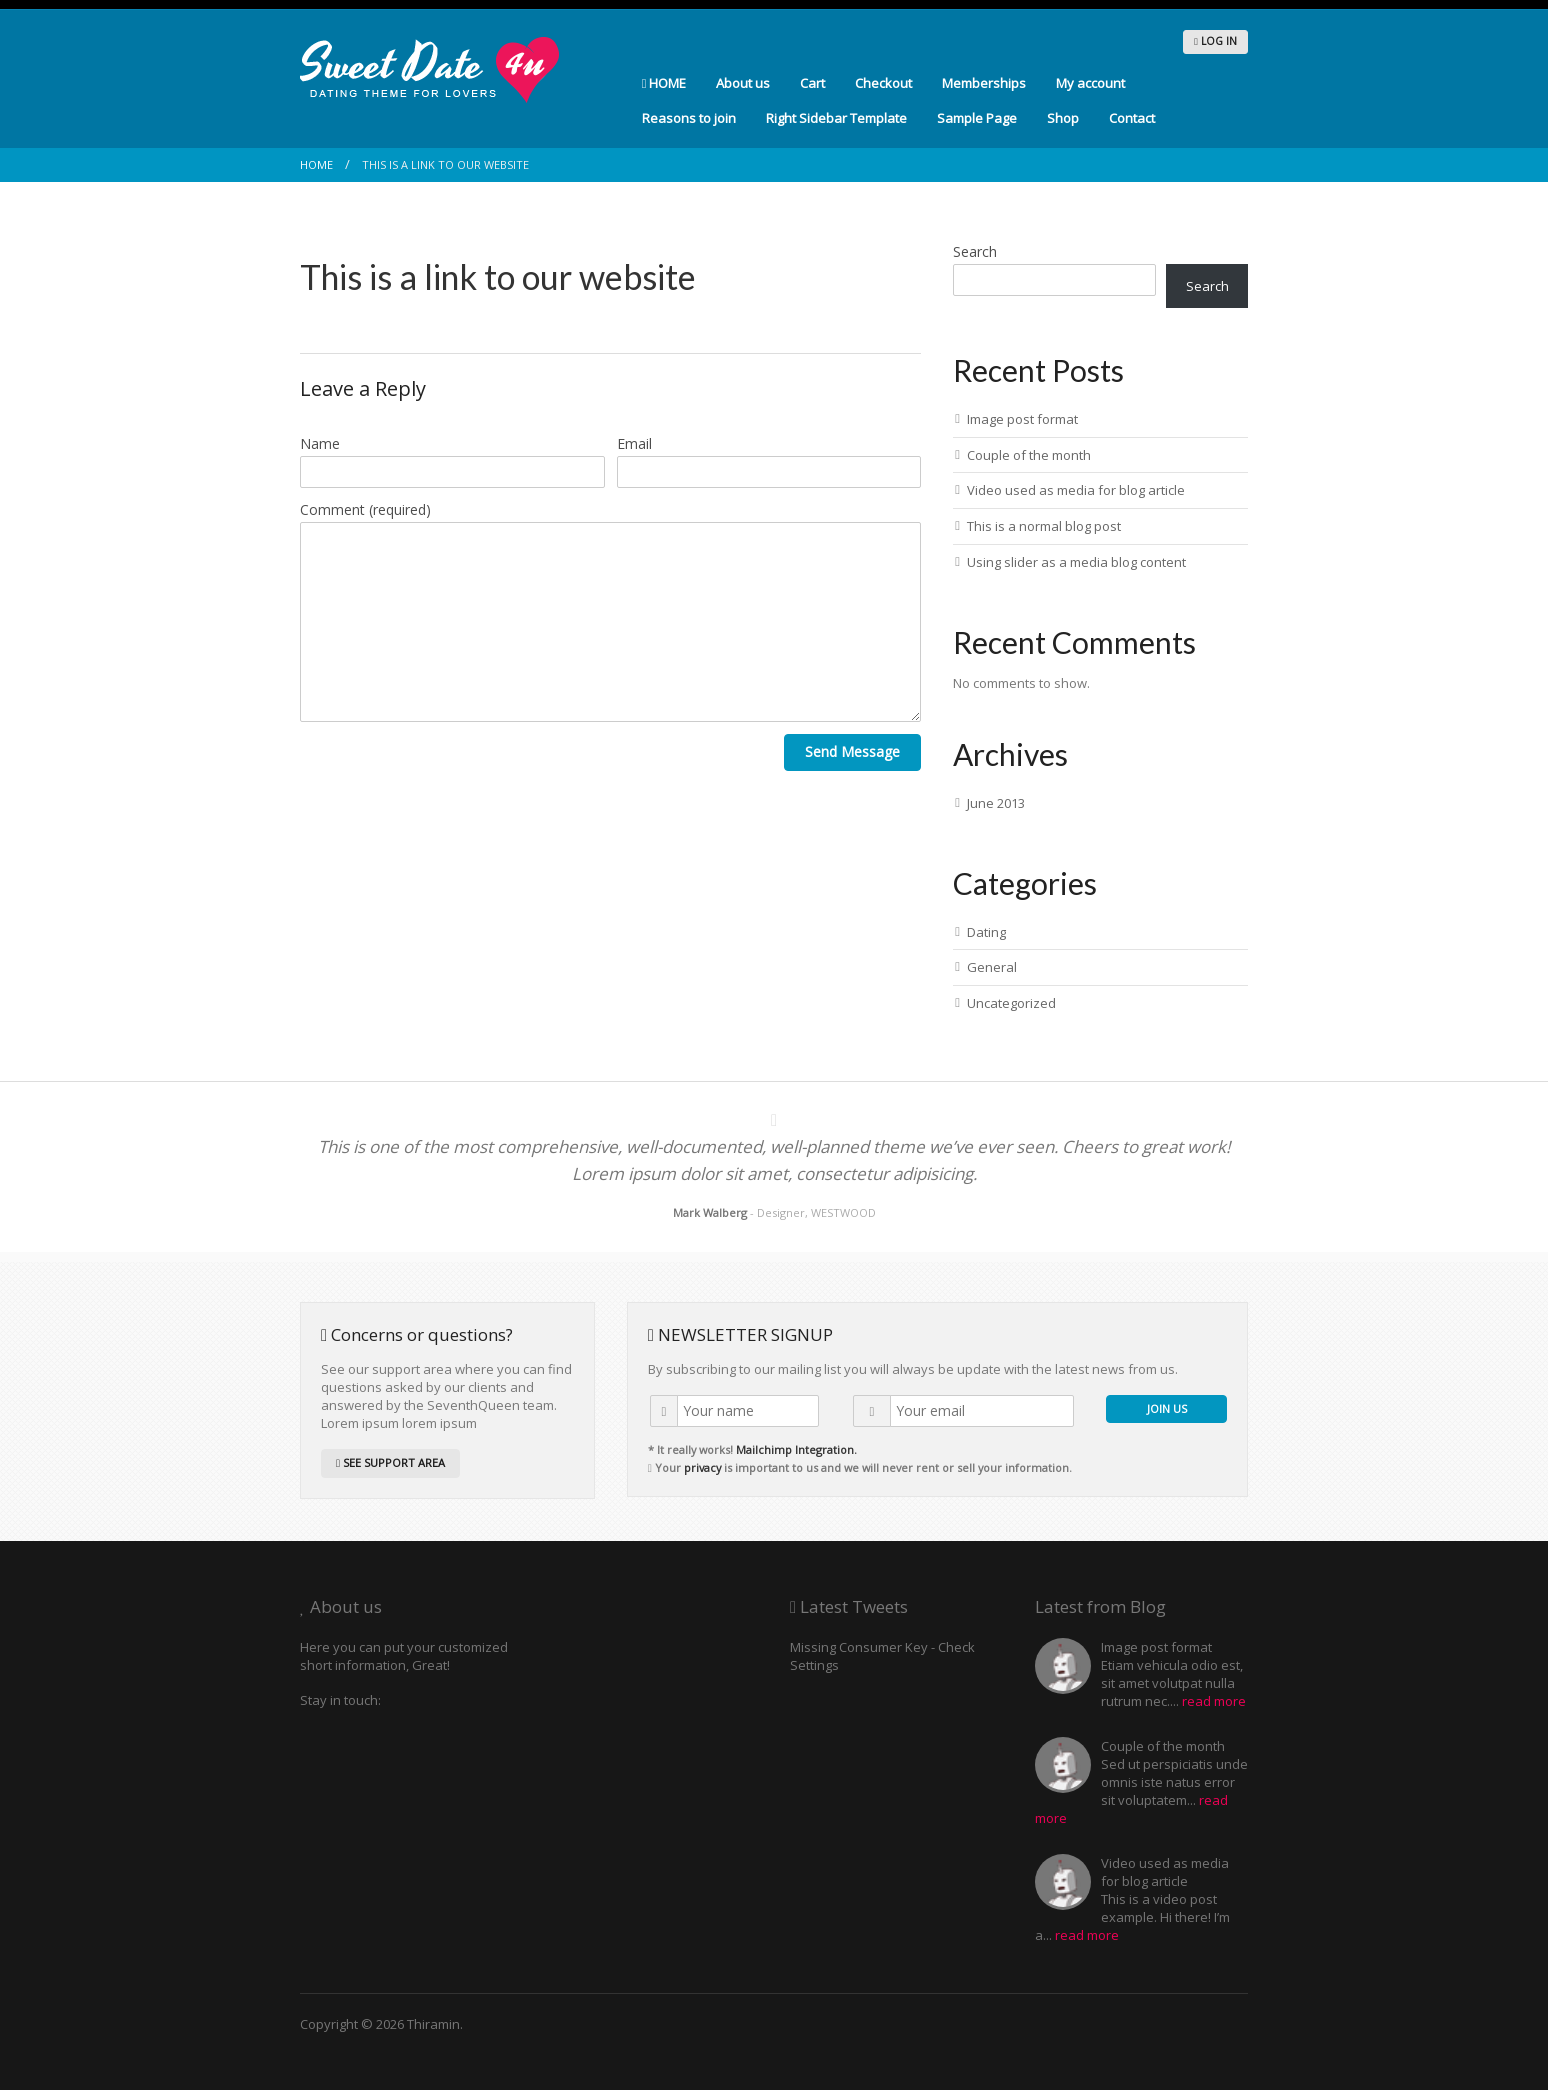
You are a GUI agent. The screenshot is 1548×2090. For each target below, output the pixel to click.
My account (1090, 83)
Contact (1132, 118)
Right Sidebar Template (836, 118)
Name (320, 443)
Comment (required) (365, 509)
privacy (702, 1467)
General (992, 967)
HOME (664, 83)
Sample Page (977, 118)
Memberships (984, 83)
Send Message (852, 751)
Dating (986, 932)
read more (1214, 1701)
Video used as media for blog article (1076, 490)
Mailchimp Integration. (796, 1449)
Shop (1063, 118)
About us (743, 83)
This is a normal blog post (1044, 526)
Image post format (1022, 419)
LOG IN (1215, 41)
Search (975, 251)
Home (316, 164)
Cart (812, 83)
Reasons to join (689, 118)
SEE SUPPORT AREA (390, 1462)
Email (634, 443)
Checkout (883, 83)
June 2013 (996, 803)
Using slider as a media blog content (1076, 562)
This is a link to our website (498, 276)
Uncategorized (1011, 1003)
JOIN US (1167, 1408)
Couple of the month (1029, 455)
